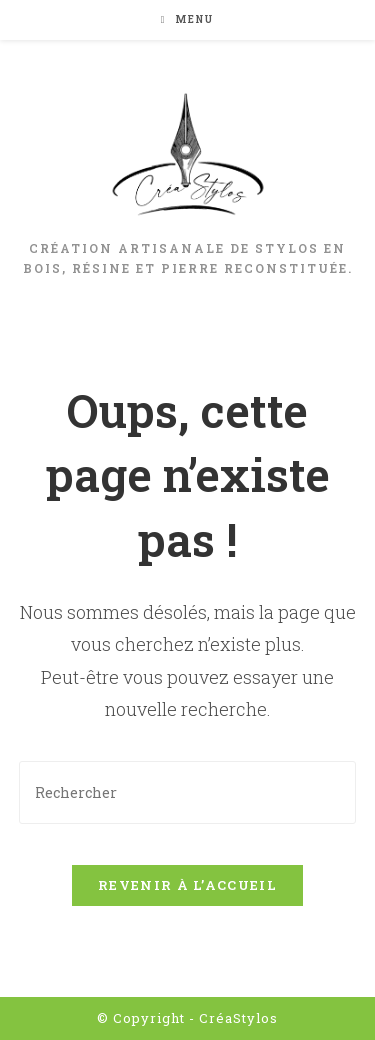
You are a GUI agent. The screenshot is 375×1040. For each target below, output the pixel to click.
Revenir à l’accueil (187, 885)
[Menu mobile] (188, 19)
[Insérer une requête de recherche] (188, 792)
